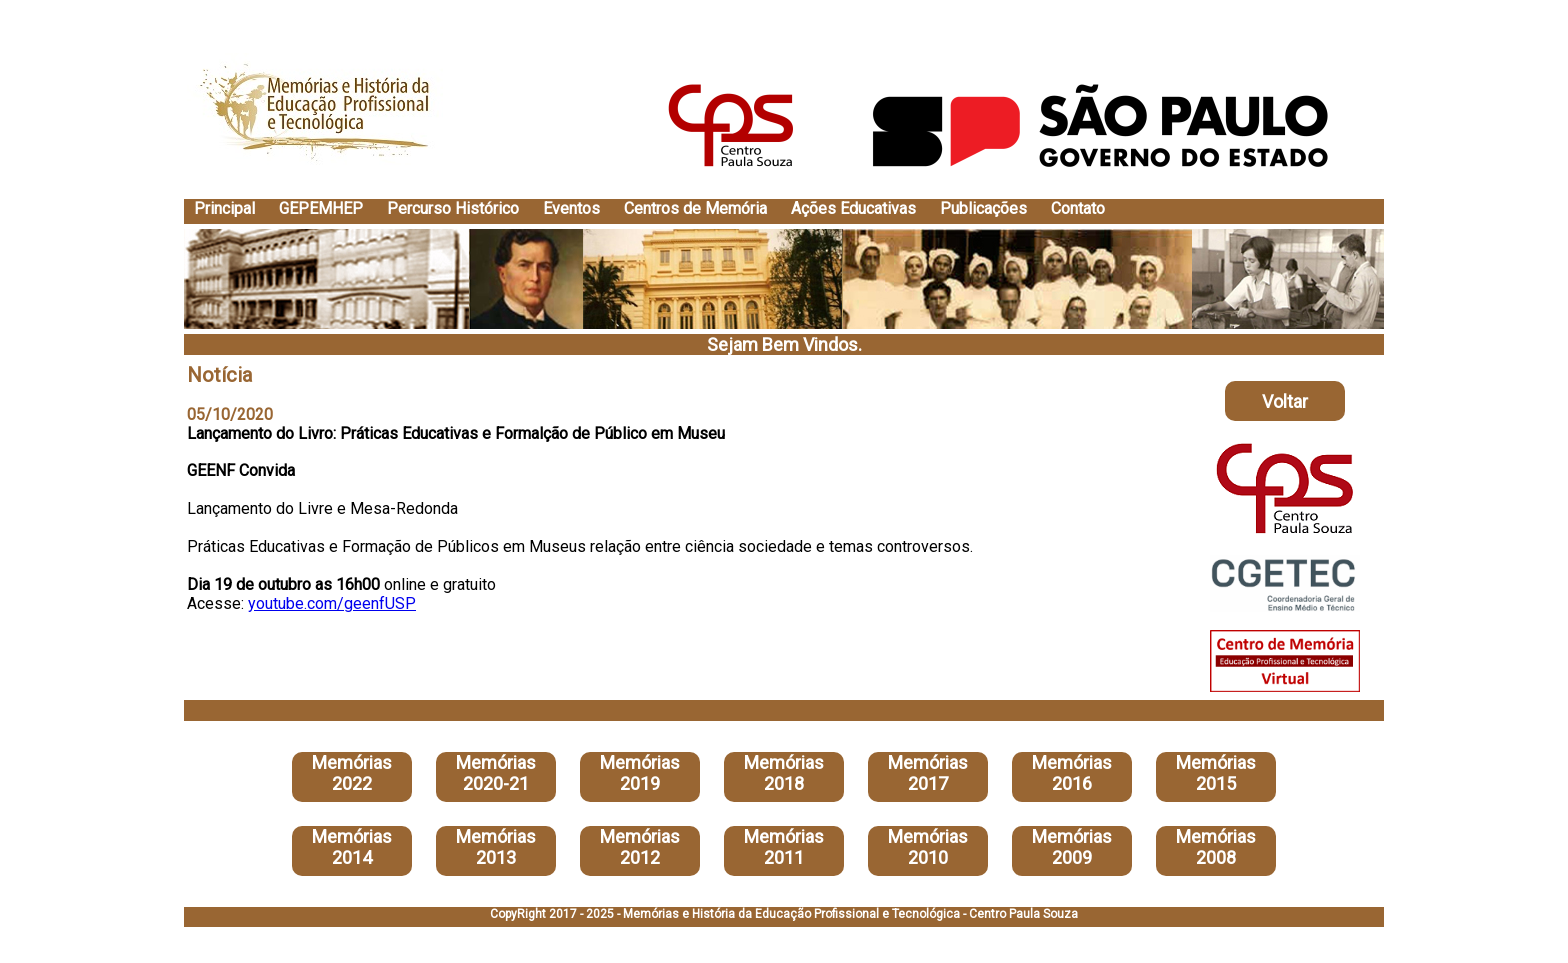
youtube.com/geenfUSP (332, 603)
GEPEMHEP (321, 208)
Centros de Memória (695, 208)
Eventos (571, 208)
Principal (224, 208)
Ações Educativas (853, 208)
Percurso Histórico (453, 208)
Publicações (983, 208)
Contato (1078, 208)
